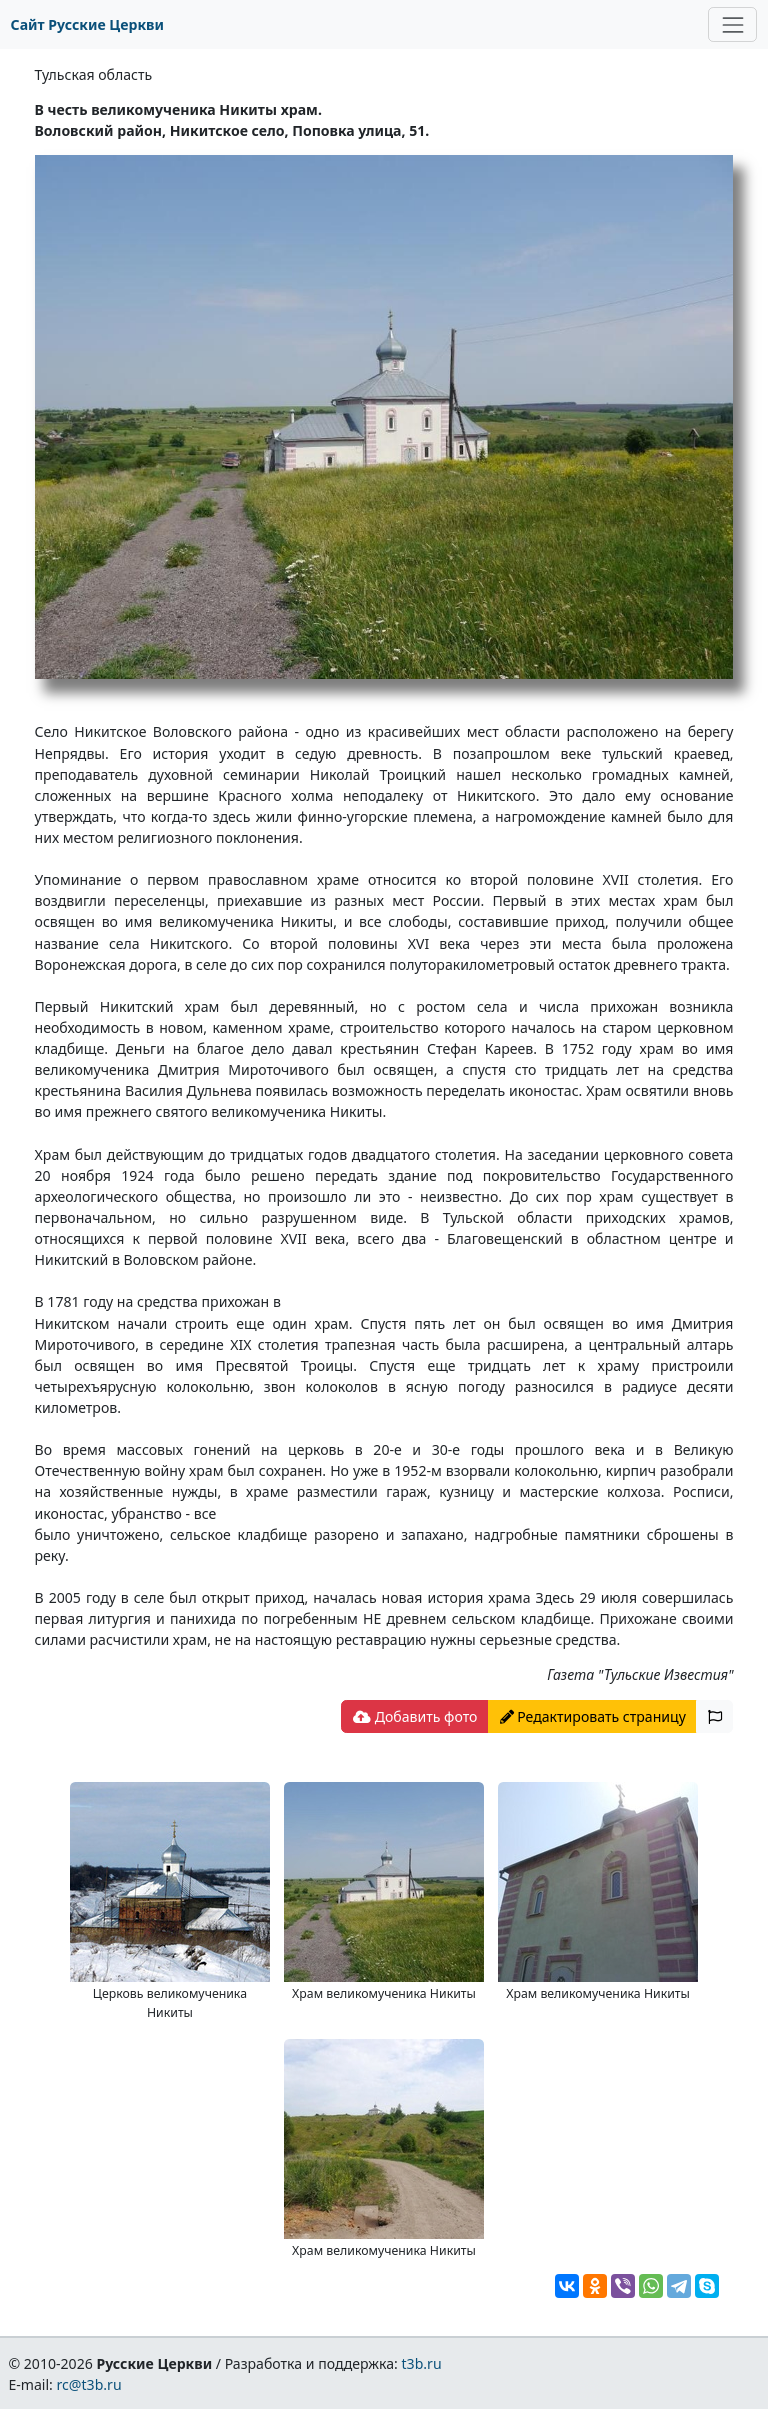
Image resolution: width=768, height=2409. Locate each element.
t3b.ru (422, 2363)
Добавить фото (415, 1716)
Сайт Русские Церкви (87, 24)
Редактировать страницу (593, 1716)
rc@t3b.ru (89, 2384)
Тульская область (94, 74)
